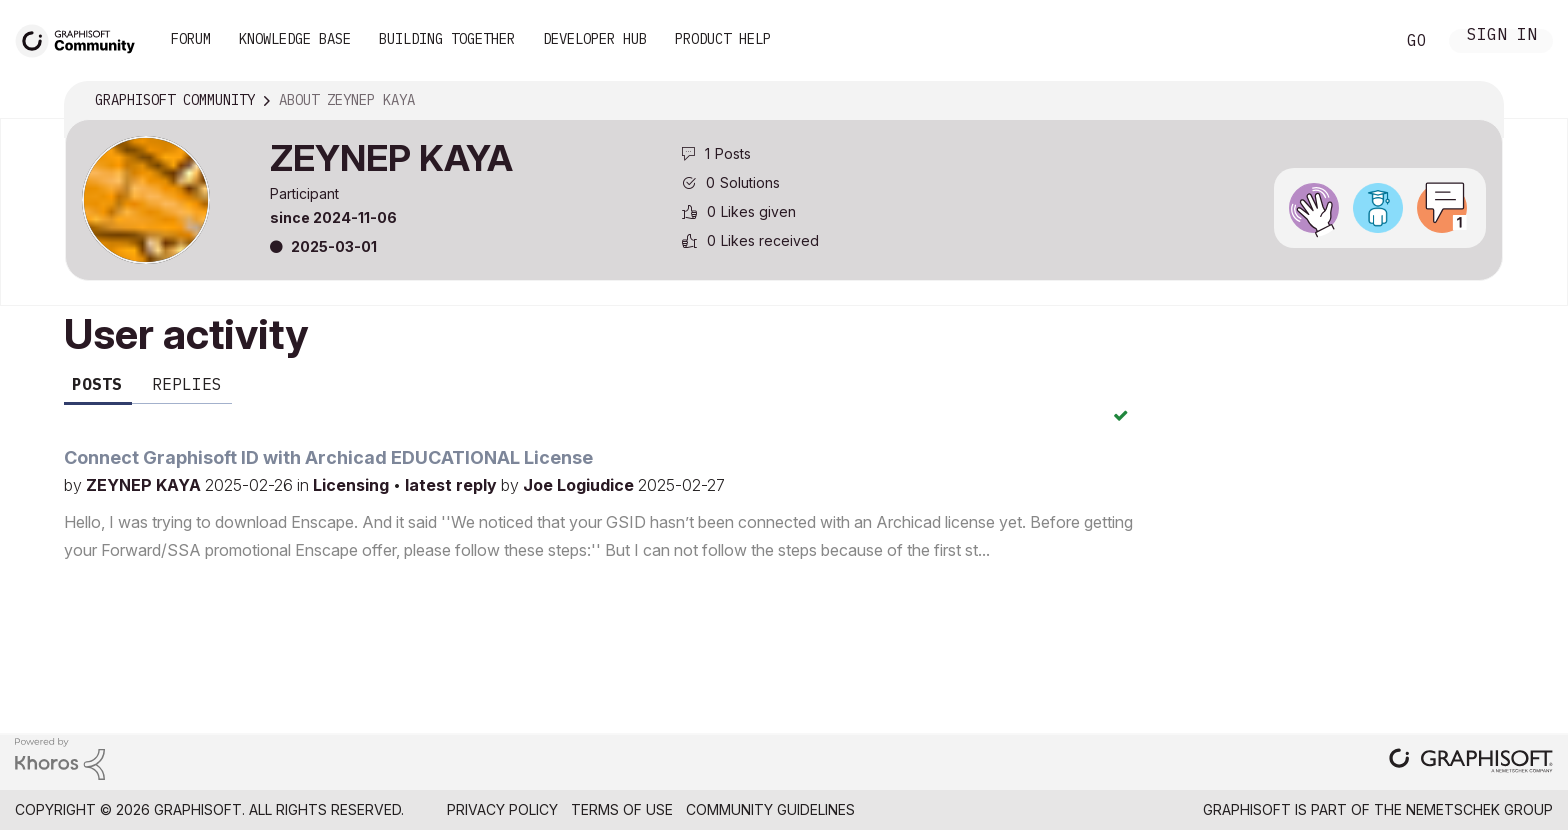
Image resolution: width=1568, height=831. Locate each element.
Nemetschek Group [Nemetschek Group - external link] (1479, 809)
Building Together (447, 39)
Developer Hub (595, 39)
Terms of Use (622, 809)
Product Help (723, 39)
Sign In (1502, 36)
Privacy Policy (502, 809)
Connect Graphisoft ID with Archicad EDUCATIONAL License (328, 457)
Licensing (353, 485)
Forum (191, 39)
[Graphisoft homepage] (1471, 762)
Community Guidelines (770, 809)
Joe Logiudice (580, 485)
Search (1357, 41)
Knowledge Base (295, 39)
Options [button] (1475, 101)
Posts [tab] (97, 384)
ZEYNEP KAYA (145, 485)
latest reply (453, 485)
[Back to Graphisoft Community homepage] (82, 38)
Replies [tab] (187, 384)
